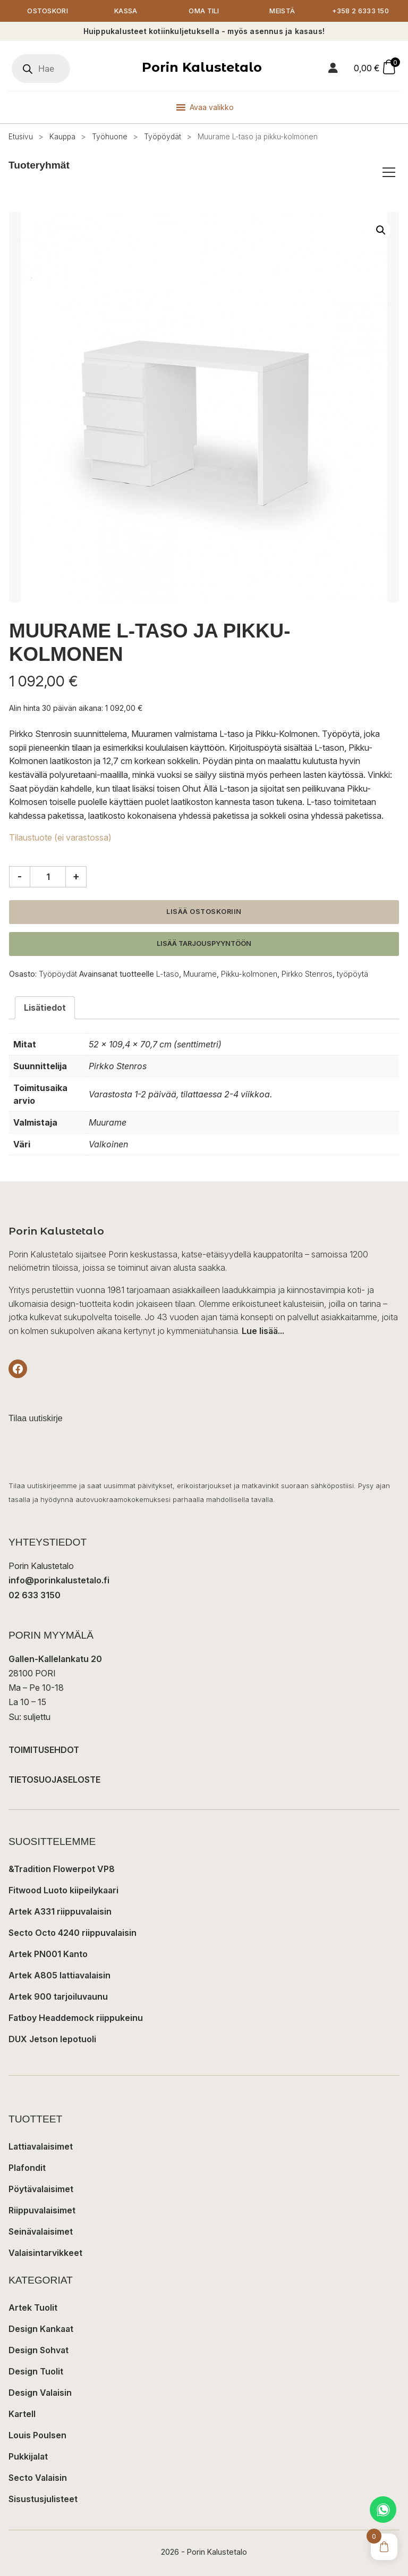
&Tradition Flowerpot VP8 (61, 1869)
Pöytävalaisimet (40, 2189)
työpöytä (352, 973)
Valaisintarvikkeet (45, 2252)
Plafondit (27, 2167)
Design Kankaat (40, 2328)
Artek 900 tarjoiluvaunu (58, 1996)
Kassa (126, 11)
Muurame (200, 973)
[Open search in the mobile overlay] (40, 68)
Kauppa (62, 136)
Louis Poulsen (37, 2435)
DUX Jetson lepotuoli (52, 2039)
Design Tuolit (35, 2371)
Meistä (282, 11)
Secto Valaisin (37, 2477)
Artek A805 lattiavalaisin (59, 1975)
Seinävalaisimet (40, 2231)
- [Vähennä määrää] (20, 876)
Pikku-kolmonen (249, 973)
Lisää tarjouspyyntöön (204, 943)
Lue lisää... (263, 1330)
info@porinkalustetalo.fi (58, 1580)
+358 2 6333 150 (360, 11)
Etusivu (20, 136)
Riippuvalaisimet (41, 2210)
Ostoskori (47, 11)
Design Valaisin (40, 2392)
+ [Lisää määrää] (76, 876)
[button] (380, 230)
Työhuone (110, 136)
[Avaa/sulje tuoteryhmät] (389, 172)
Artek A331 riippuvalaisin (60, 1911)
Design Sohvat (38, 2350)
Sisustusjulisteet (43, 2499)
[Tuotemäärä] (47, 876)
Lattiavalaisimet (40, 2146)
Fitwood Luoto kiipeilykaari (63, 1890)
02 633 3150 (34, 1595)
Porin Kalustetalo (202, 67)
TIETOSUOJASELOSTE (54, 1779)
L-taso (167, 973)
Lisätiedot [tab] (45, 1007)
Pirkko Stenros (307, 973)
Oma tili (204, 11)
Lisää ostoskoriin (204, 912)
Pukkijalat (28, 2456)
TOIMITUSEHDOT (43, 1749)
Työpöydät (162, 136)
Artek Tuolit (32, 2307)
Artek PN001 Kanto (48, 1954)
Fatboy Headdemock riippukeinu (75, 2017)
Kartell (22, 2414)
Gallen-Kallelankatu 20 (55, 1659)
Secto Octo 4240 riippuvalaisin (72, 1932)
